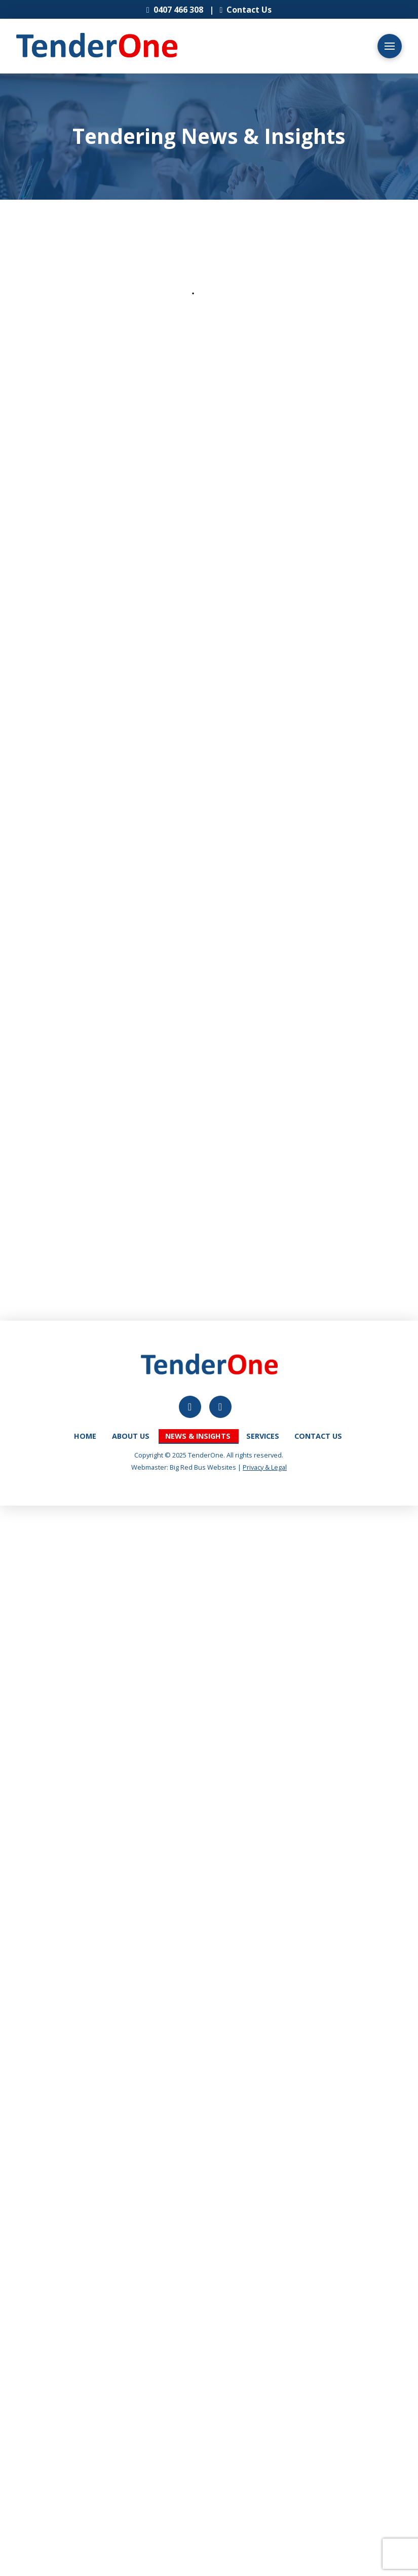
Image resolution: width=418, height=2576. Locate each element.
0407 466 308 (174, 9)
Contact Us (249, 9)
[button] (389, 46)
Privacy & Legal (265, 1467)
